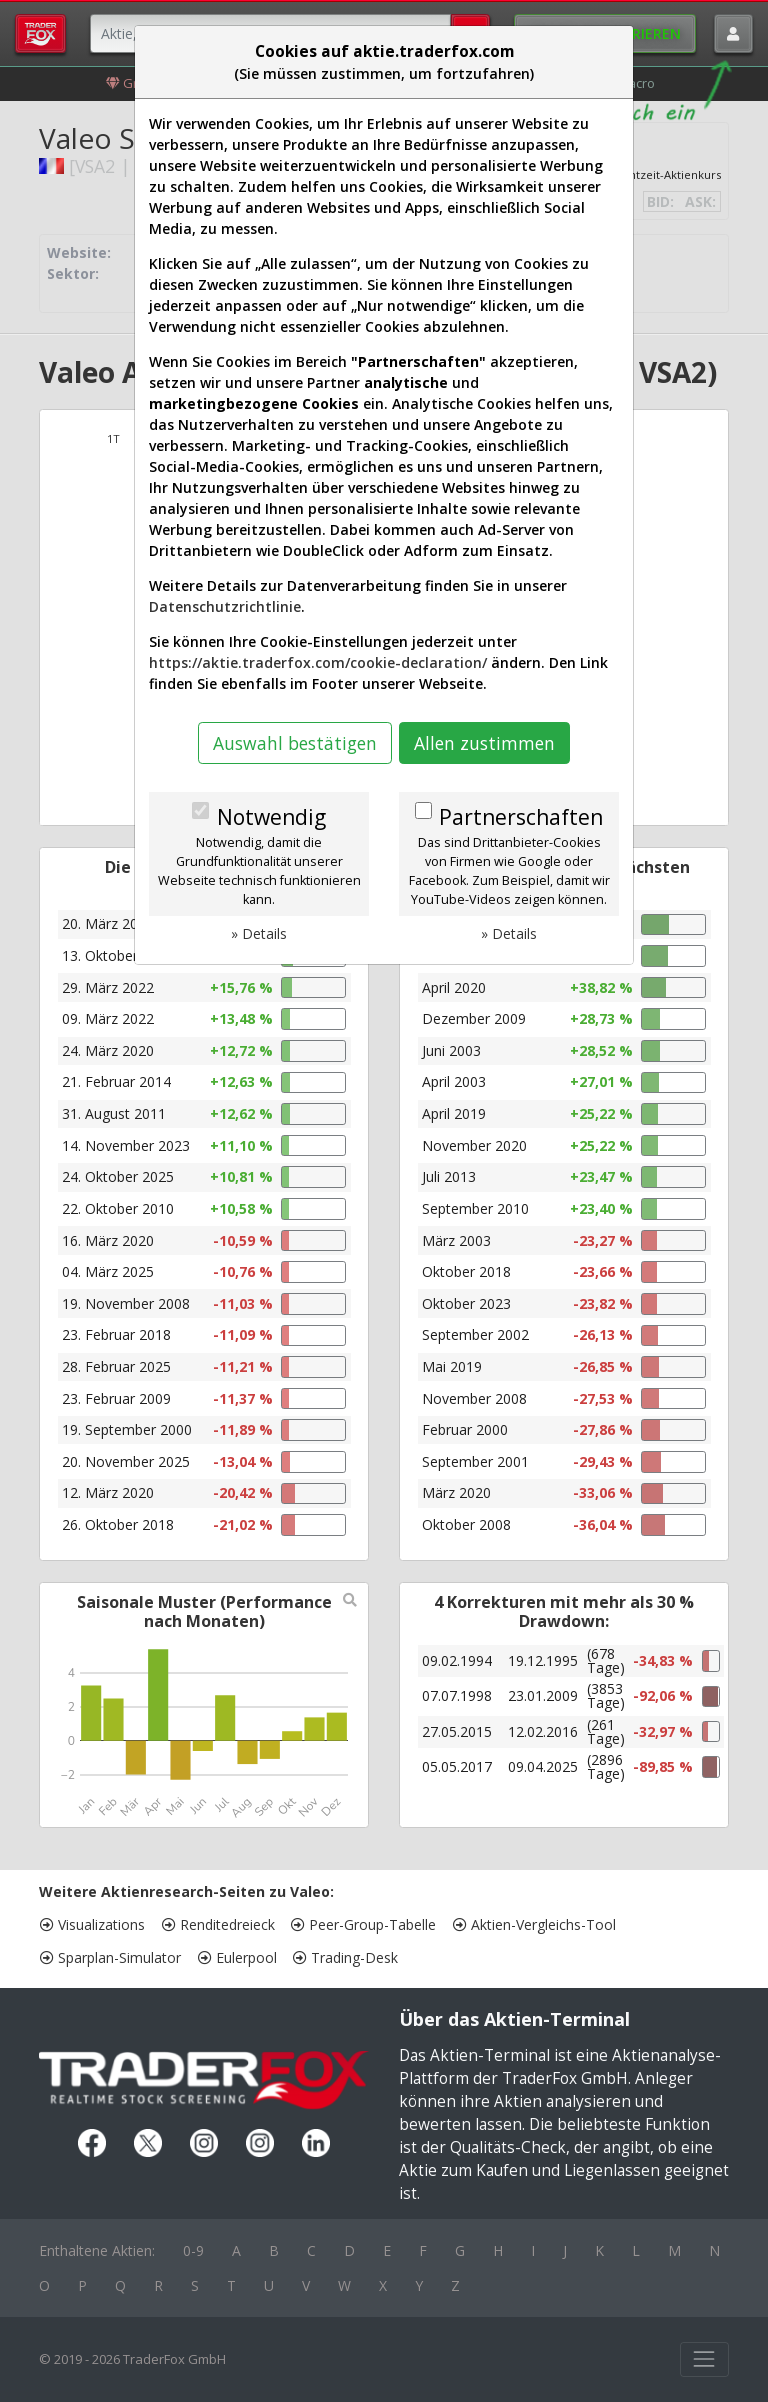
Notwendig (271, 817)
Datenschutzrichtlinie (225, 606)
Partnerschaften (521, 817)
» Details (259, 933)
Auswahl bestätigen (295, 743)
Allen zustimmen (484, 743)
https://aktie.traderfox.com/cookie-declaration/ (318, 662)
